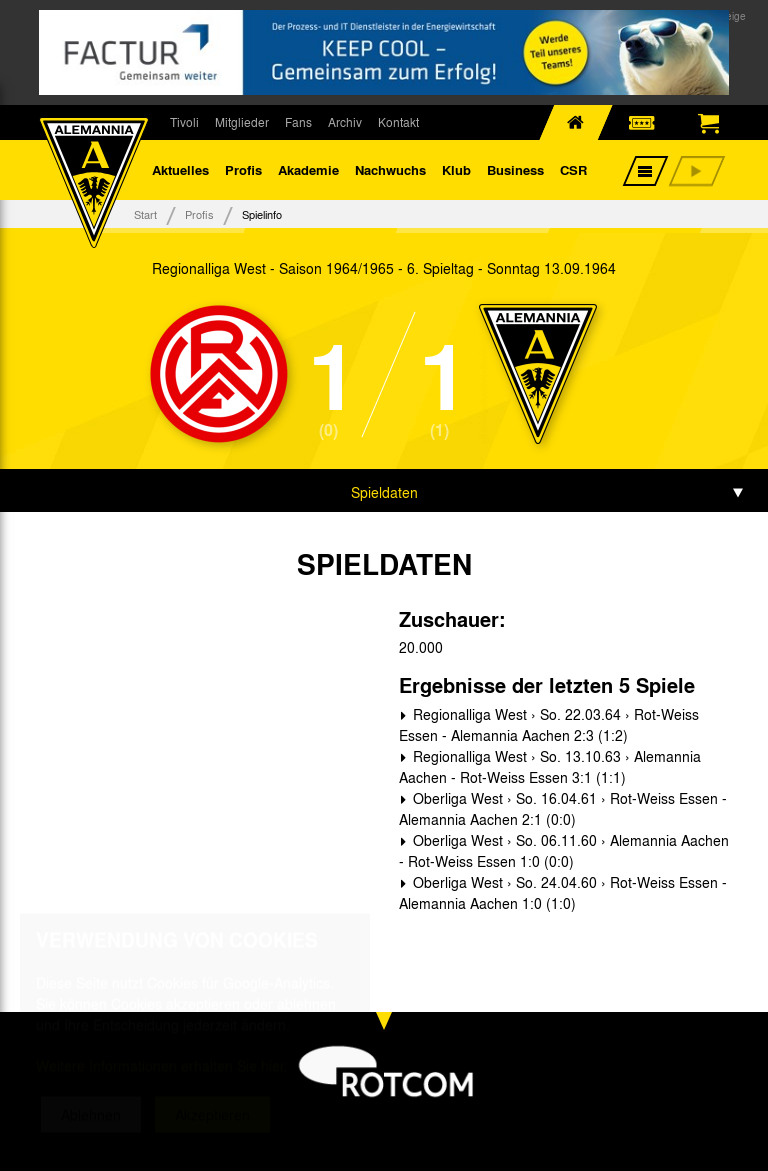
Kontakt (398, 122)
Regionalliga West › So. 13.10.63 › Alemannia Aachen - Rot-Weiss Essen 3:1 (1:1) (550, 766)
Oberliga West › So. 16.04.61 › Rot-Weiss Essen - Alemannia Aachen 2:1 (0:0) (563, 808)
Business (515, 169)
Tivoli (184, 122)
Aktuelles (180, 169)
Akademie (308, 169)
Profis (243, 169)
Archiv (345, 122)
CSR (573, 169)
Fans (298, 122)
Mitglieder (242, 122)
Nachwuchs (390, 169)
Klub (456, 169)
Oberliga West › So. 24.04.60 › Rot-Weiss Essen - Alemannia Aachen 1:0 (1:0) (563, 892)
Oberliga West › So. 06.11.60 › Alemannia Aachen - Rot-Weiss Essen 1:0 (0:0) (564, 850)
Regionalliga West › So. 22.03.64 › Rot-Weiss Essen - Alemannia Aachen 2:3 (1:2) (549, 724)
